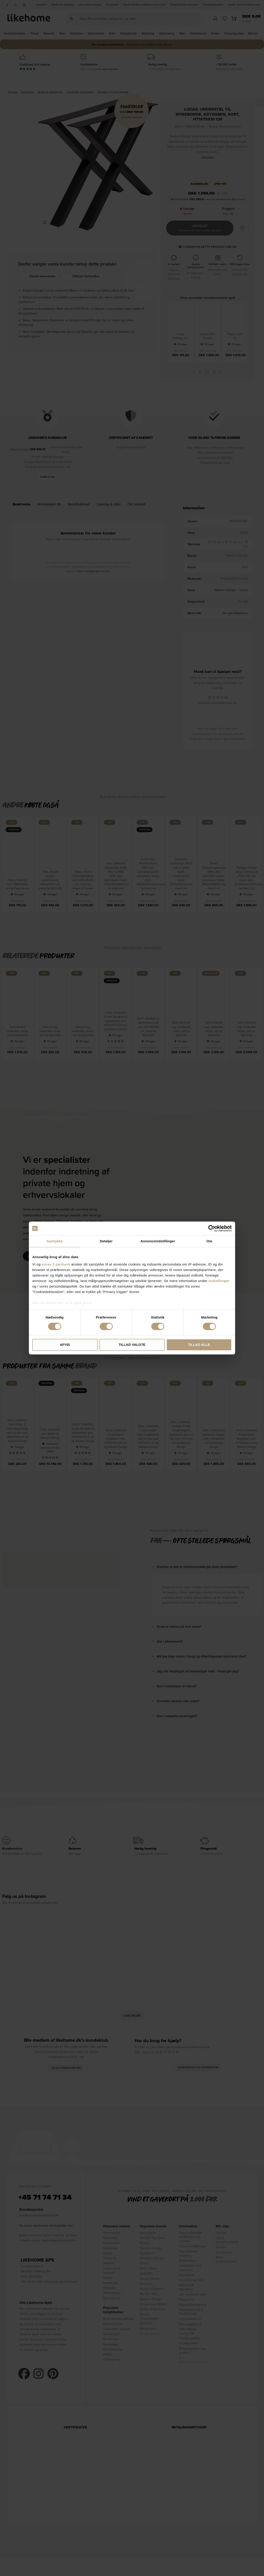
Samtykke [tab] (55, 1241)
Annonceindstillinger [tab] (157, 1241)
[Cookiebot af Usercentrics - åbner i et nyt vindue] (212, 1228)
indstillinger (219, 1281)
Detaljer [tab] (106, 1241)
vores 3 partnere (56, 1264)
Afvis (65, 1345)
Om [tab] (209, 1241)
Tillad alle (199, 1345)
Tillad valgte (131, 1345)
